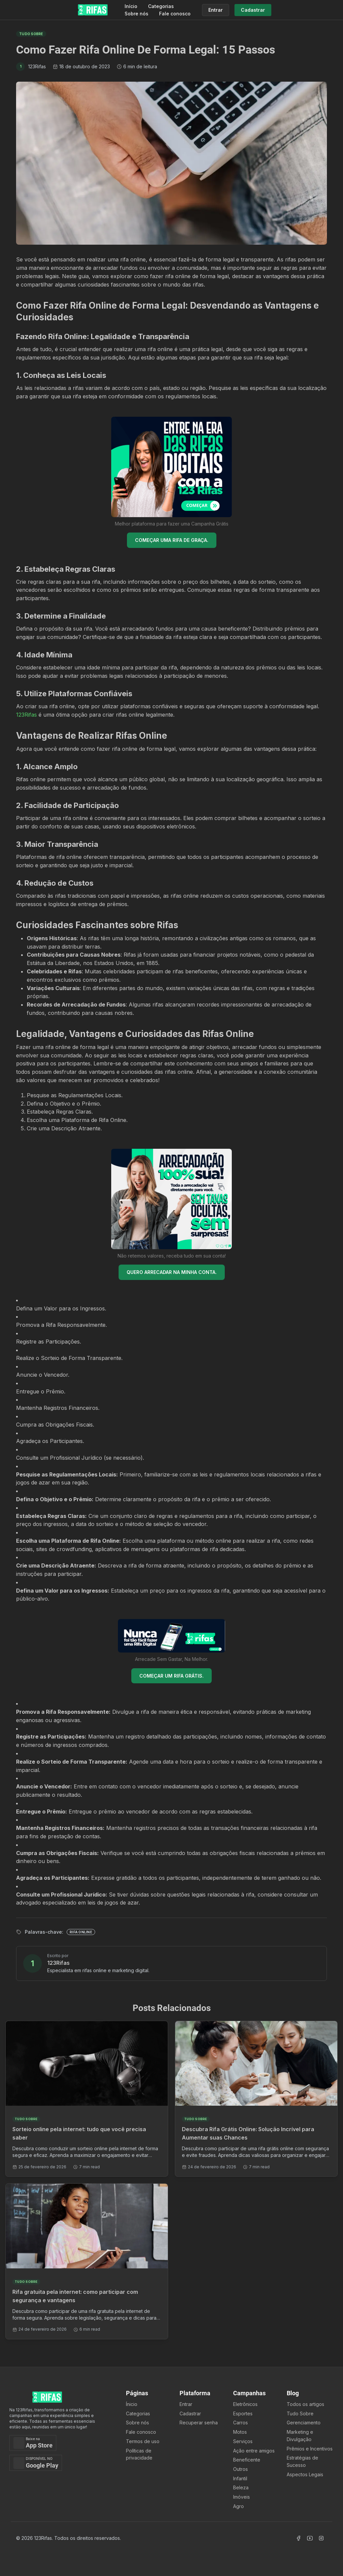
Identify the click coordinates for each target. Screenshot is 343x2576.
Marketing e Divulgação (300, 2435)
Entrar (186, 2404)
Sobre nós (136, 13)
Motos (240, 2432)
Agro (238, 2506)
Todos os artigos (305, 2404)
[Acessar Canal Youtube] (310, 2538)
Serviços (243, 2441)
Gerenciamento (304, 2422)
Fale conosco (175, 13)
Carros (240, 2422)
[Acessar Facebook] (298, 2538)
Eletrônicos (245, 2404)
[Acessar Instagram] (321, 2538)
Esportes (243, 2413)
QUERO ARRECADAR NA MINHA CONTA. (172, 1272)
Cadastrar (190, 2413)
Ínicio (131, 2404)
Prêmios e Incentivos (310, 2448)
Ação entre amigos (254, 2450)
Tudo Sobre (300, 2413)
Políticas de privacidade (139, 2454)
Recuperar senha (199, 2422)
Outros (240, 2469)
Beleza (241, 2487)
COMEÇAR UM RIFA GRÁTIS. (171, 1676)
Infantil (240, 2478)
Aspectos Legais (305, 2474)
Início (131, 6)
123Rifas (26, 714)
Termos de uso (142, 2441)
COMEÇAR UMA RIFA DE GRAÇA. (171, 540)
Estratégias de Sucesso (302, 2461)
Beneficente (246, 2460)
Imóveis (241, 2497)
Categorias (161, 6)
